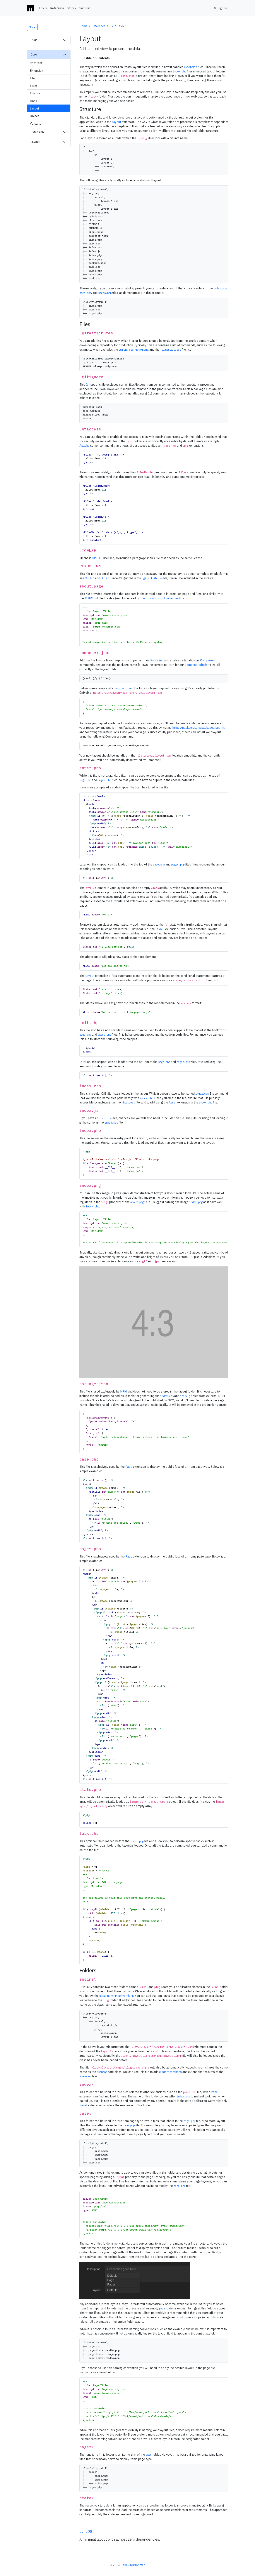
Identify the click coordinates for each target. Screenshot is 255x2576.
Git (87, 384)
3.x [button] (31, 27)
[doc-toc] (153, 58)
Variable (35, 123)
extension (190, 67)
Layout (116, 122)
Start (34, 40)
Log (86, 2531)
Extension (36, 70)
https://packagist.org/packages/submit (198, 727)
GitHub (89, 578)
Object (34, 116)
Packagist (156, 660)
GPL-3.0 (97, 558)
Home (83, 26)
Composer (207, 660)
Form (33, 86)
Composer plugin (196, 665)
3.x (111, 26)
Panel (215, 2092)
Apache (84, 445)
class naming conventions (116, 1996)
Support (84, 8)
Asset (172, 1102)
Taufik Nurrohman (133, 2565)
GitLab (105, 578)
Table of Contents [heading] (94, 58)
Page (128, 1466)
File (32, 78)
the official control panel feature (162, 598)
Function (35, 93)
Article (43, 8)
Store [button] (70, 8)
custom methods (170, 2072)
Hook (33, 101)
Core (34, 54)
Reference (57, 8)
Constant (36, 63)
